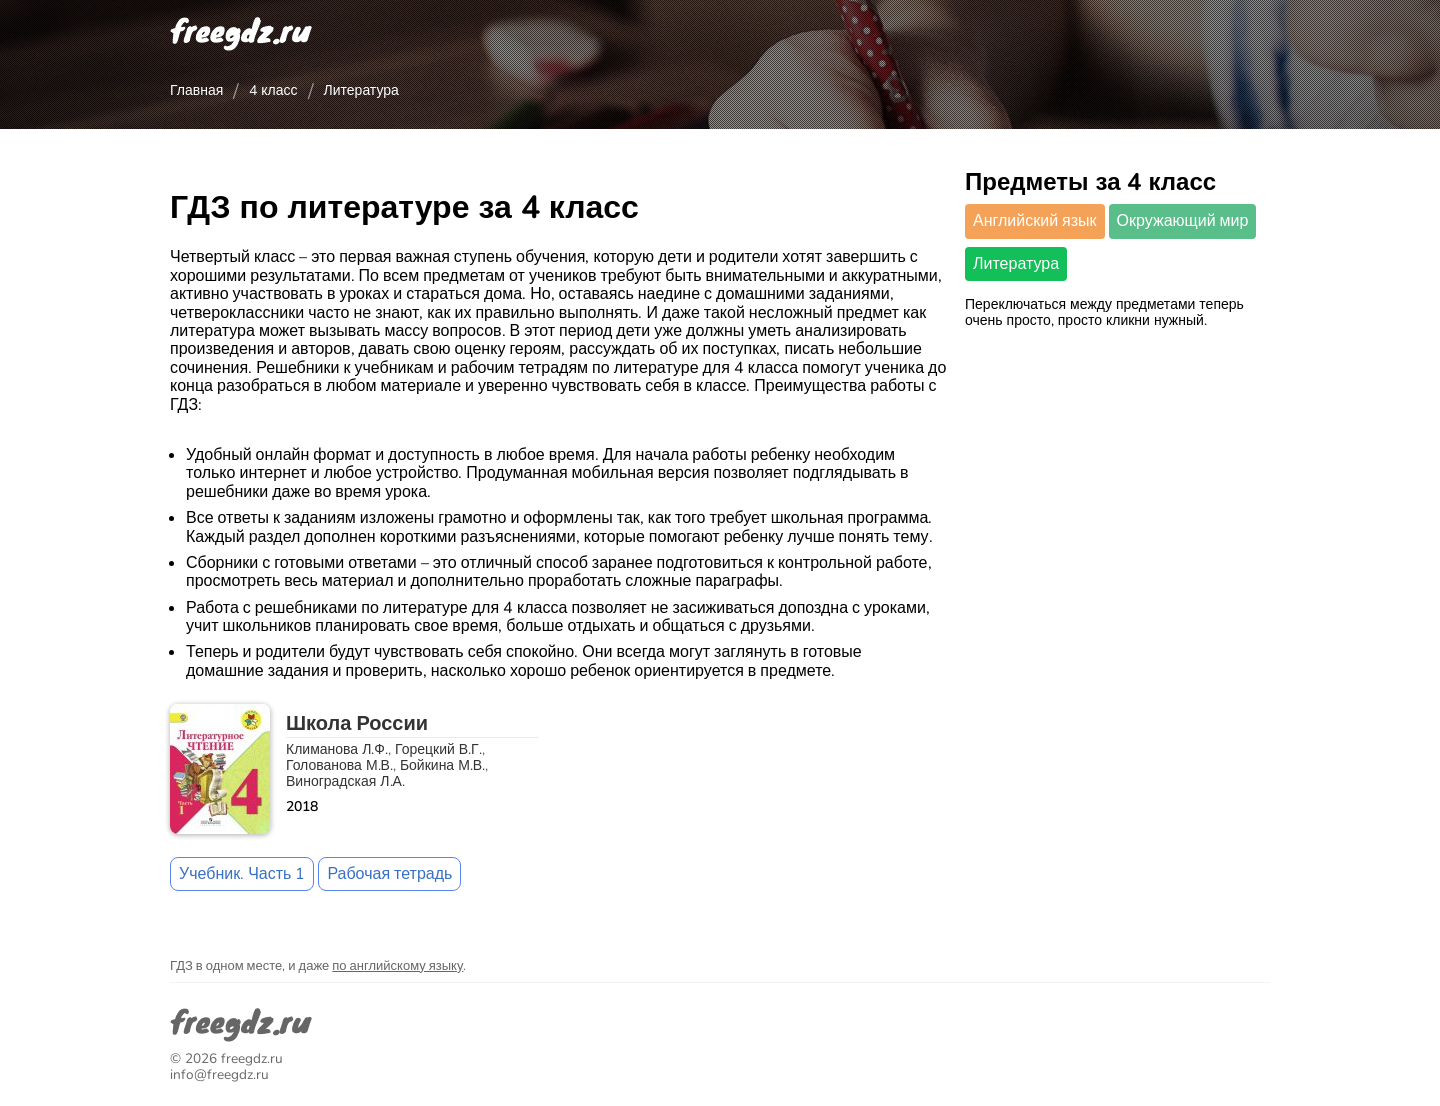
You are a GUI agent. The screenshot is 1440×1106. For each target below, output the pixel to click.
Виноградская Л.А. (345, 781)
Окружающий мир (1183, 221)
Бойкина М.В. (442, 765)
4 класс (273, 90)
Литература (1016, 264)
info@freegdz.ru (219, 1074)
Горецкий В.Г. (438, 749)
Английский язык (1035, 221)
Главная (196, 90)
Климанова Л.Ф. (337, 749)
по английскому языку (397, 966)
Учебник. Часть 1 (242, 874)
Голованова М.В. (339, 765)
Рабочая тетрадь (389, 874)
